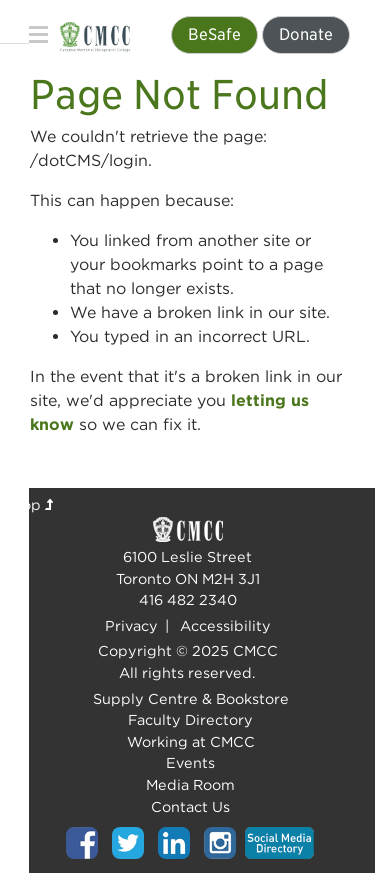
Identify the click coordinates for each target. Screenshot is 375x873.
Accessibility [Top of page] (225, 625)
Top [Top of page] (34, 504)
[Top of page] (82, 841)
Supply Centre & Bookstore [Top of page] (191, 698)
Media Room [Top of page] (190, 784)
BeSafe (214, 34)
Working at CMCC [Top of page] (191, 741)
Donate (306, 34)
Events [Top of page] (190, 762)
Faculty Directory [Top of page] (190, 719)
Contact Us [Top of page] (190, 806)
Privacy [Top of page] (131, 625)
